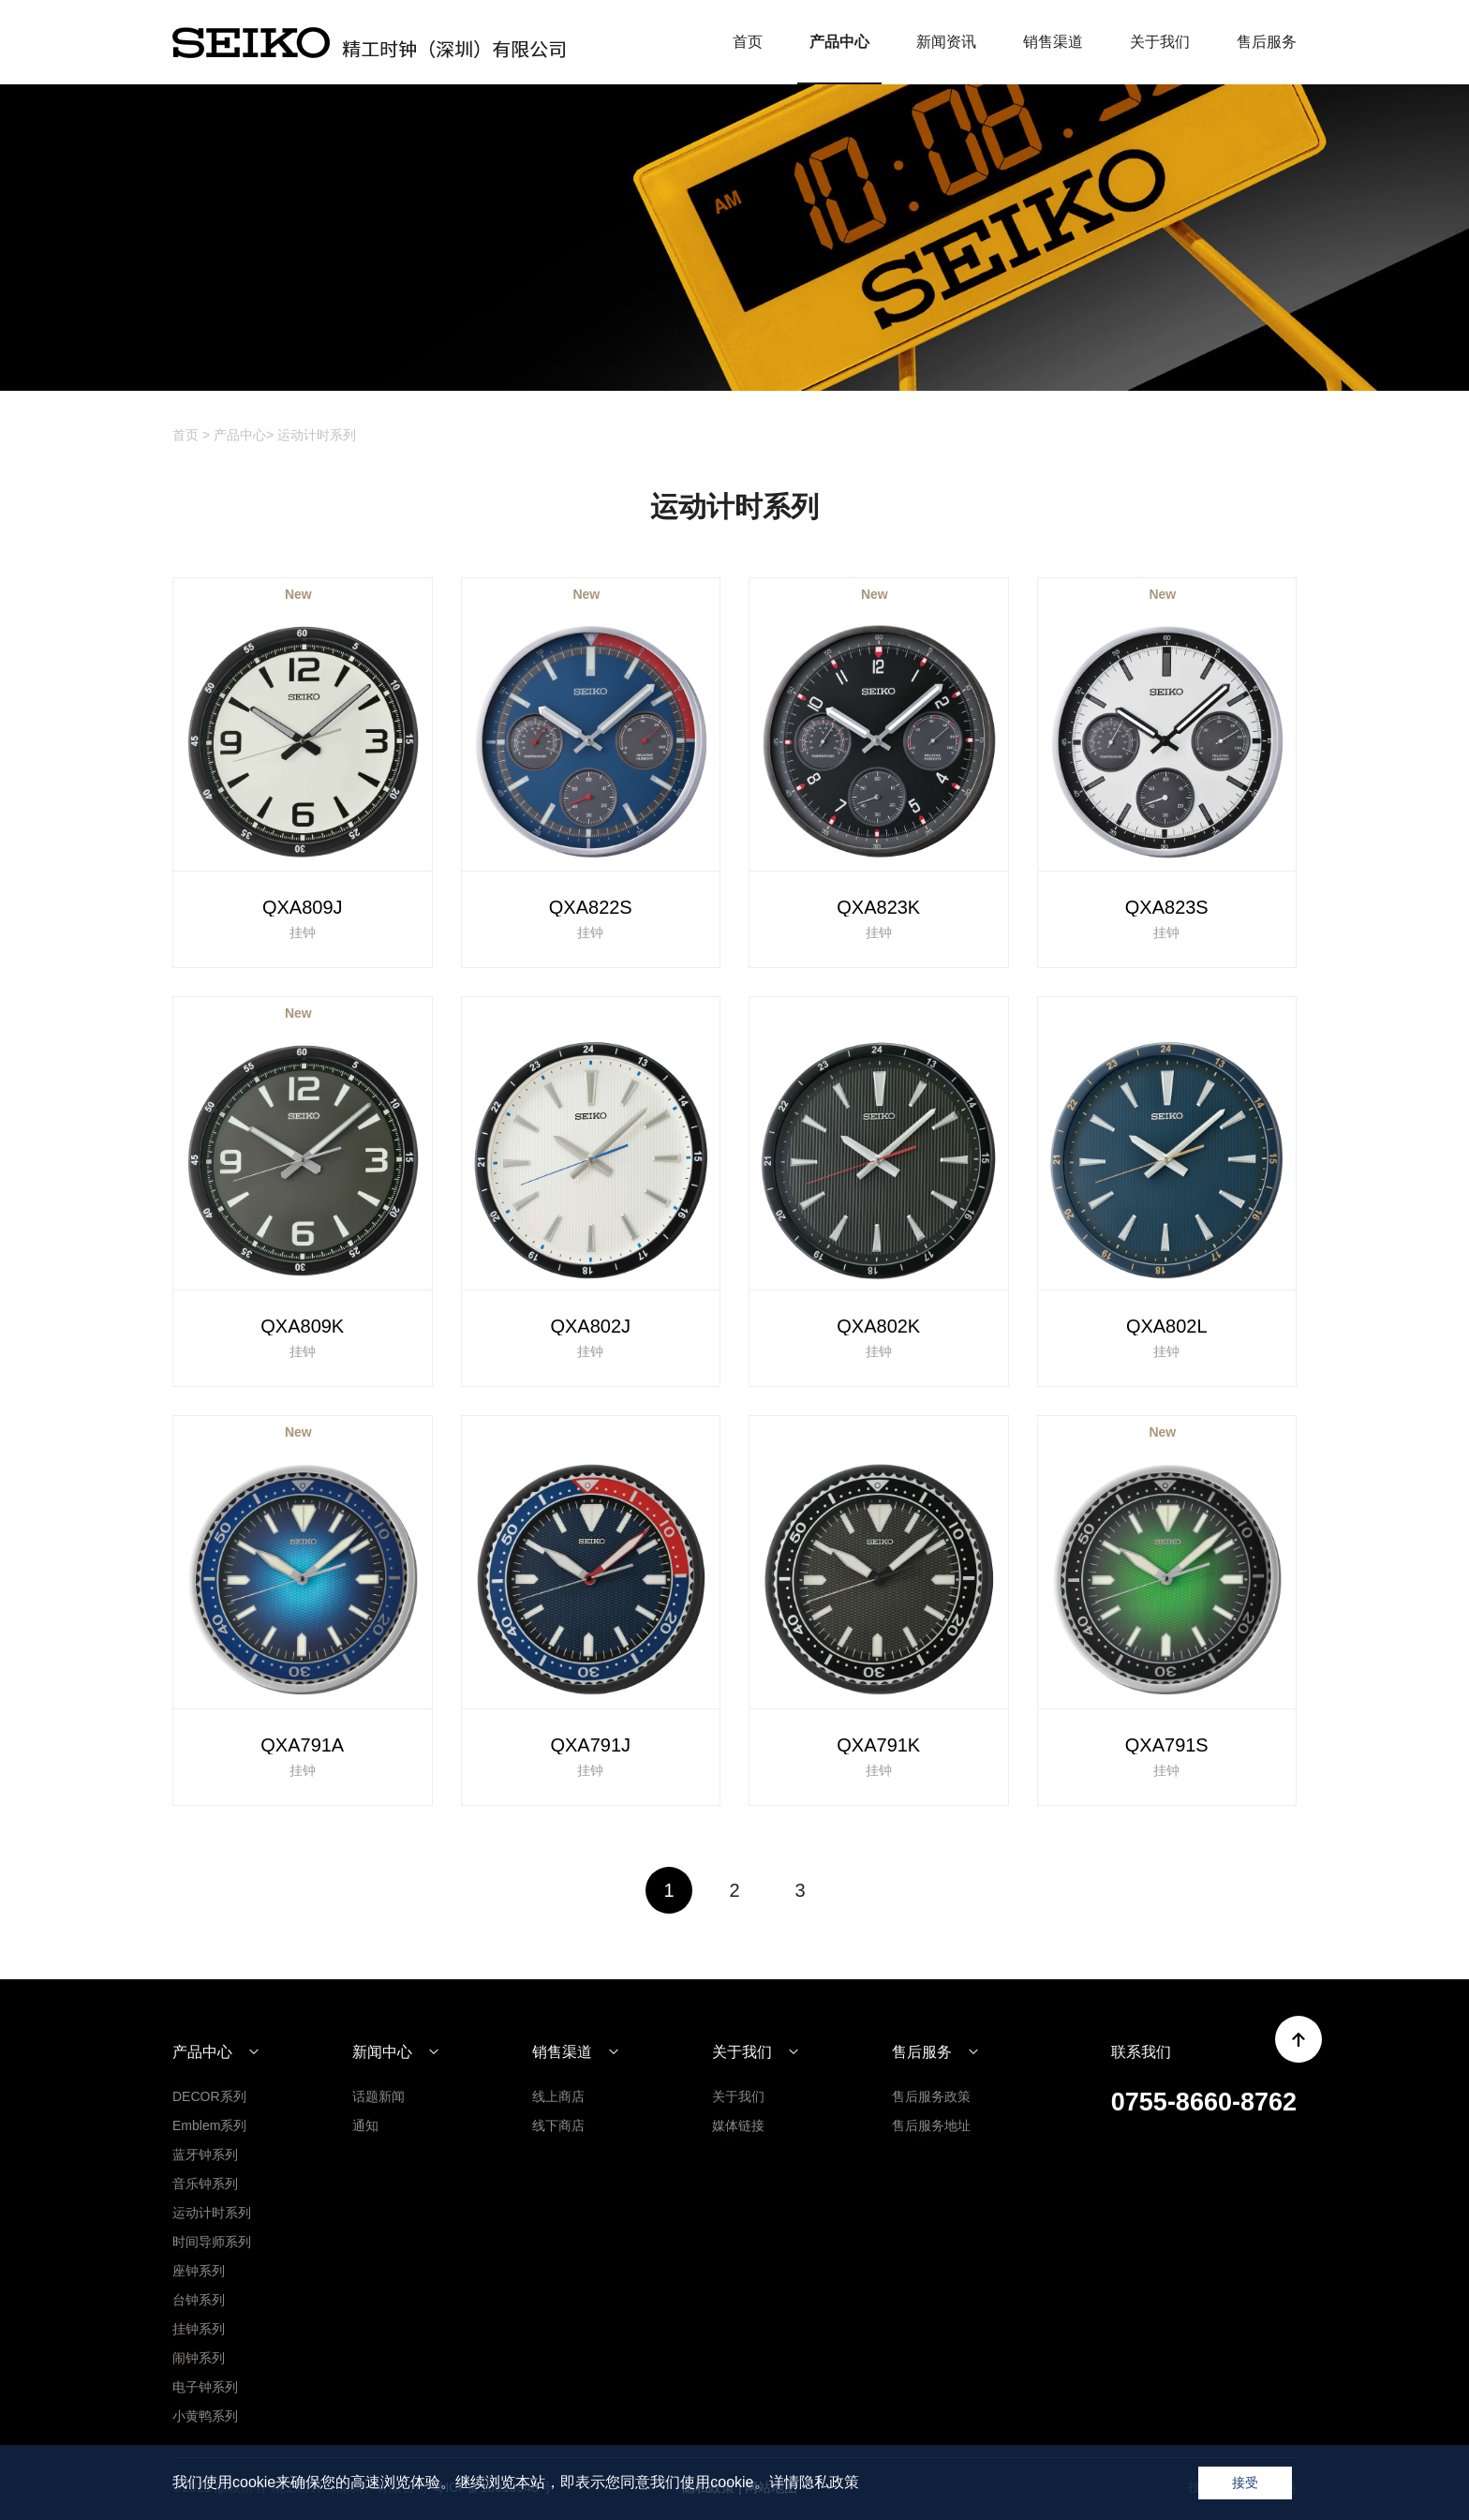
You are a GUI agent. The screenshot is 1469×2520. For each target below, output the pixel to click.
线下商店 (558, 2125)
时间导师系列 (211, 2241)
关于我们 (1160, 42)
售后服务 (1267, 42)
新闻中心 (382, 2052)
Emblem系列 (209, 2125)
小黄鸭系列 (205, 2416)
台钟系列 (198, 2299)
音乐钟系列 (205, 2183)
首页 (748, 42)
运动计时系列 (316, 434)
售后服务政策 (931, 2096)
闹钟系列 (198, 2357)
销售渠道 (1053, 42)
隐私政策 (829, 2482)
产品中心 (839, 42)
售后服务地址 (931, 2125)
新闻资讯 (946, 42)
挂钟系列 (198, 2328)
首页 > (191, 434)
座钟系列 (198, 2270)
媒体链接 (738, 2125)
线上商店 (558, 2096)
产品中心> (244, 434)
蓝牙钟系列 (205, 2154)
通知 (365, 2125)
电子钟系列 (205, 2386)
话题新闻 (378, 2096)
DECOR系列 (209, 2096)
